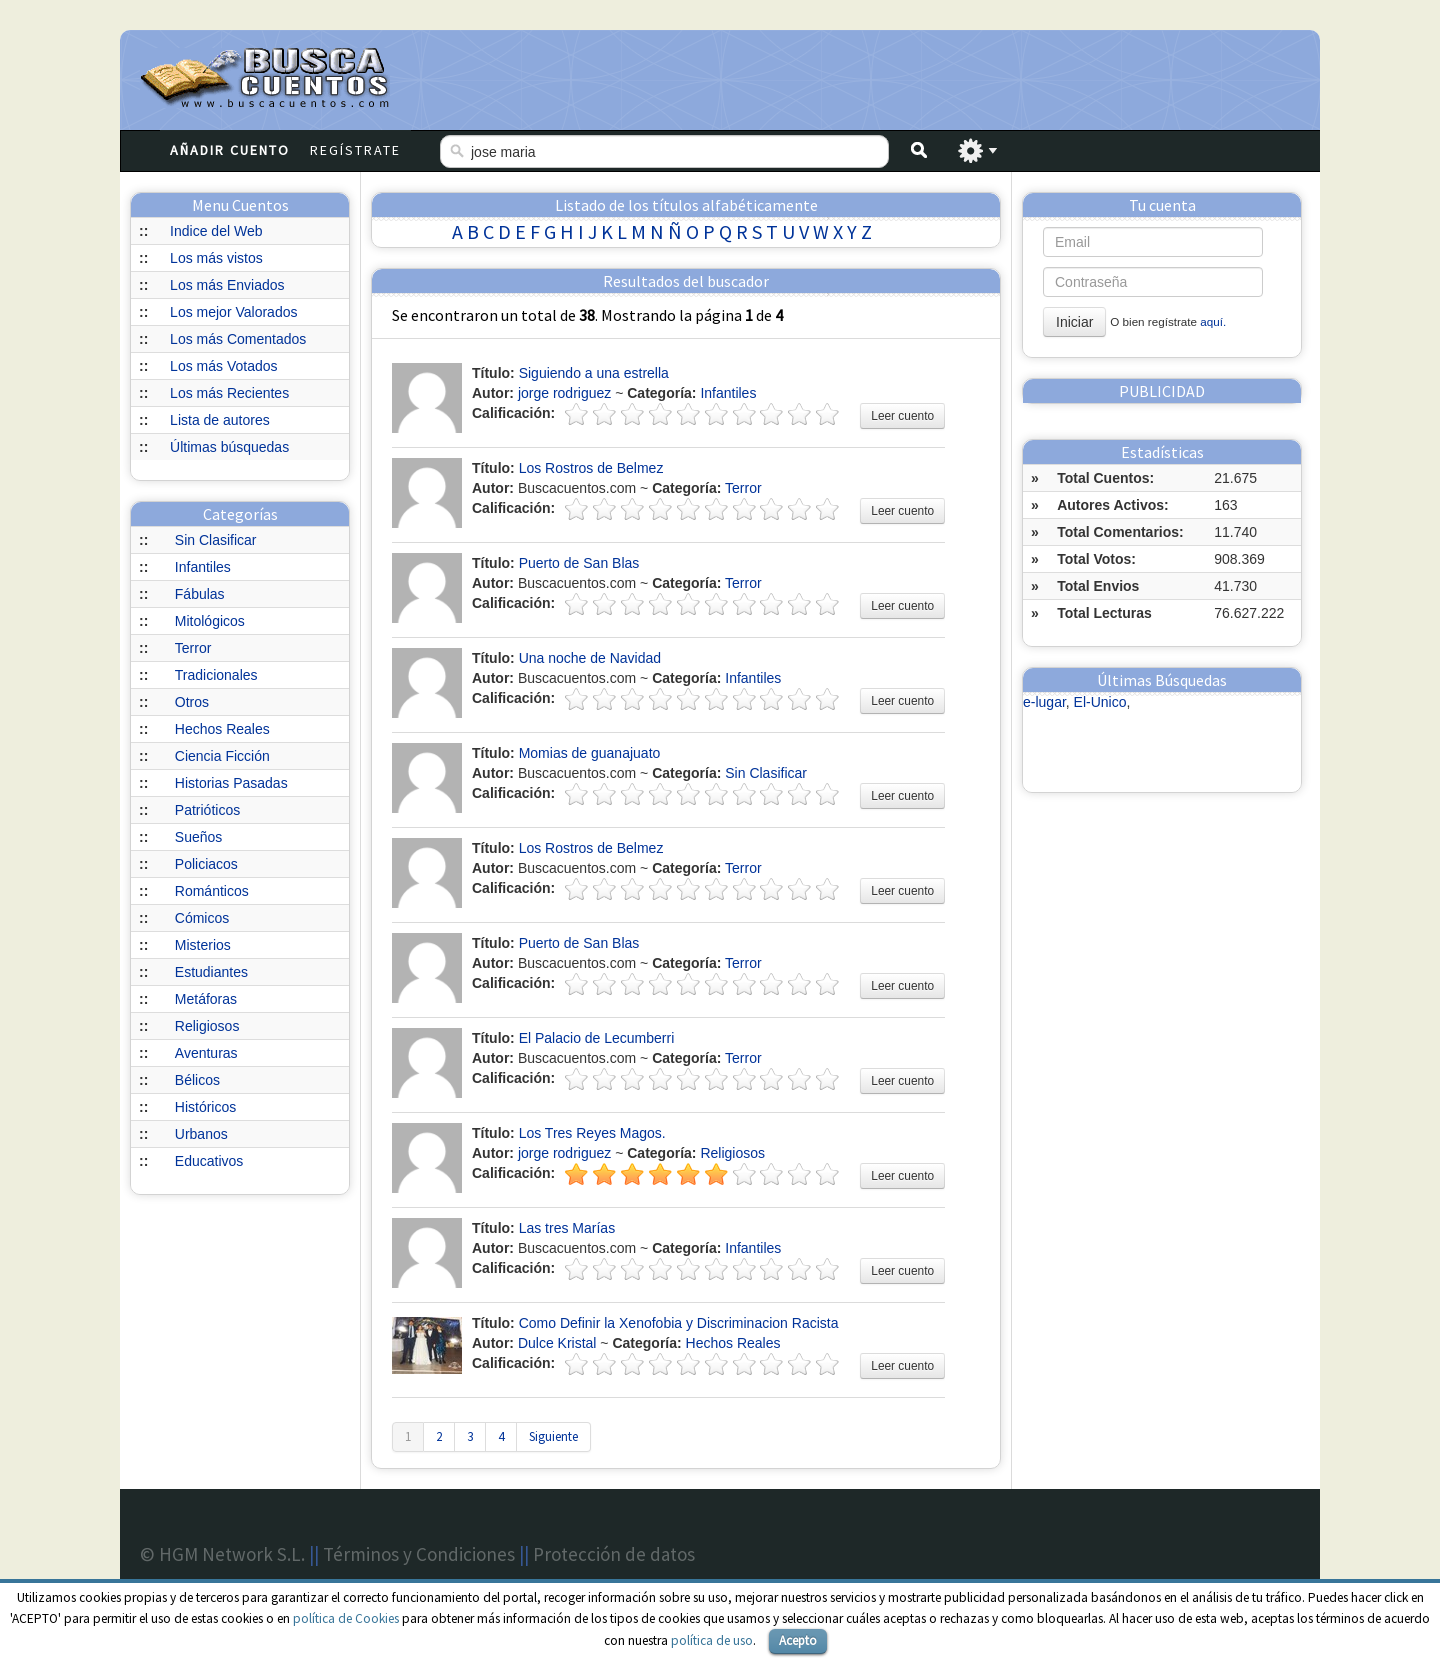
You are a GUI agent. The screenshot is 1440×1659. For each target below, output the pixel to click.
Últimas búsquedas (229, 447)
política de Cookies (346, 1618)
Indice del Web (216, 231)
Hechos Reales (222, 729)
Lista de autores (220, 420)
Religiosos (207, 1026)
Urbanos (201, 1134)
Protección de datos (614, 1554)
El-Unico (1100, 702)
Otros (192, 702)
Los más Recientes (229, 393)
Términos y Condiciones (419, 1554)
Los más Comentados (238, 339)
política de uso (712, 1640)
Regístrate (355, 150)
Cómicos (202, 918)
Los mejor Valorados (233, 312)
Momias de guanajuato (590, 753)
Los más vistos (216, 258)
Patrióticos (207, 810)
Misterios (203, 945)
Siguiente (553, 1436)
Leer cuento (902, 416)
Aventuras (206, 1053)
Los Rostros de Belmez (591, 468)
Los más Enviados (227, 285)
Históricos (205, 1107)
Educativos (209, 1161)
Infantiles (203, 567)
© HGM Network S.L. (222, 1554)
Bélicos (197, 1080)
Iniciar (1074, 322)
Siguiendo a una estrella (594, 373)
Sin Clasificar (216, 540)
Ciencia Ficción (222, 756)
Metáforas (206, 999)
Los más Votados (223, 366)
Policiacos (206, 864)
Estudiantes (211, 972)
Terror (193, 648)
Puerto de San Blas (579, 563)
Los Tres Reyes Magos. (592, 1133)
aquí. (1213, 321)
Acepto (798, 1640)
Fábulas (200, 594)
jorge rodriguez (564, 393)
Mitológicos (210, 621)
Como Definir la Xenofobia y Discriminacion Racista (679, 1323)
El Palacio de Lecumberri (597, 1038)
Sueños (198, 837)
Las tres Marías (567, 1228)
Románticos (212, 891)
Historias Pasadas (231, 783)
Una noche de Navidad (590, 658)
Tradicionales (216, 675)
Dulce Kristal (557, 1343)
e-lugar (1044, 702)
